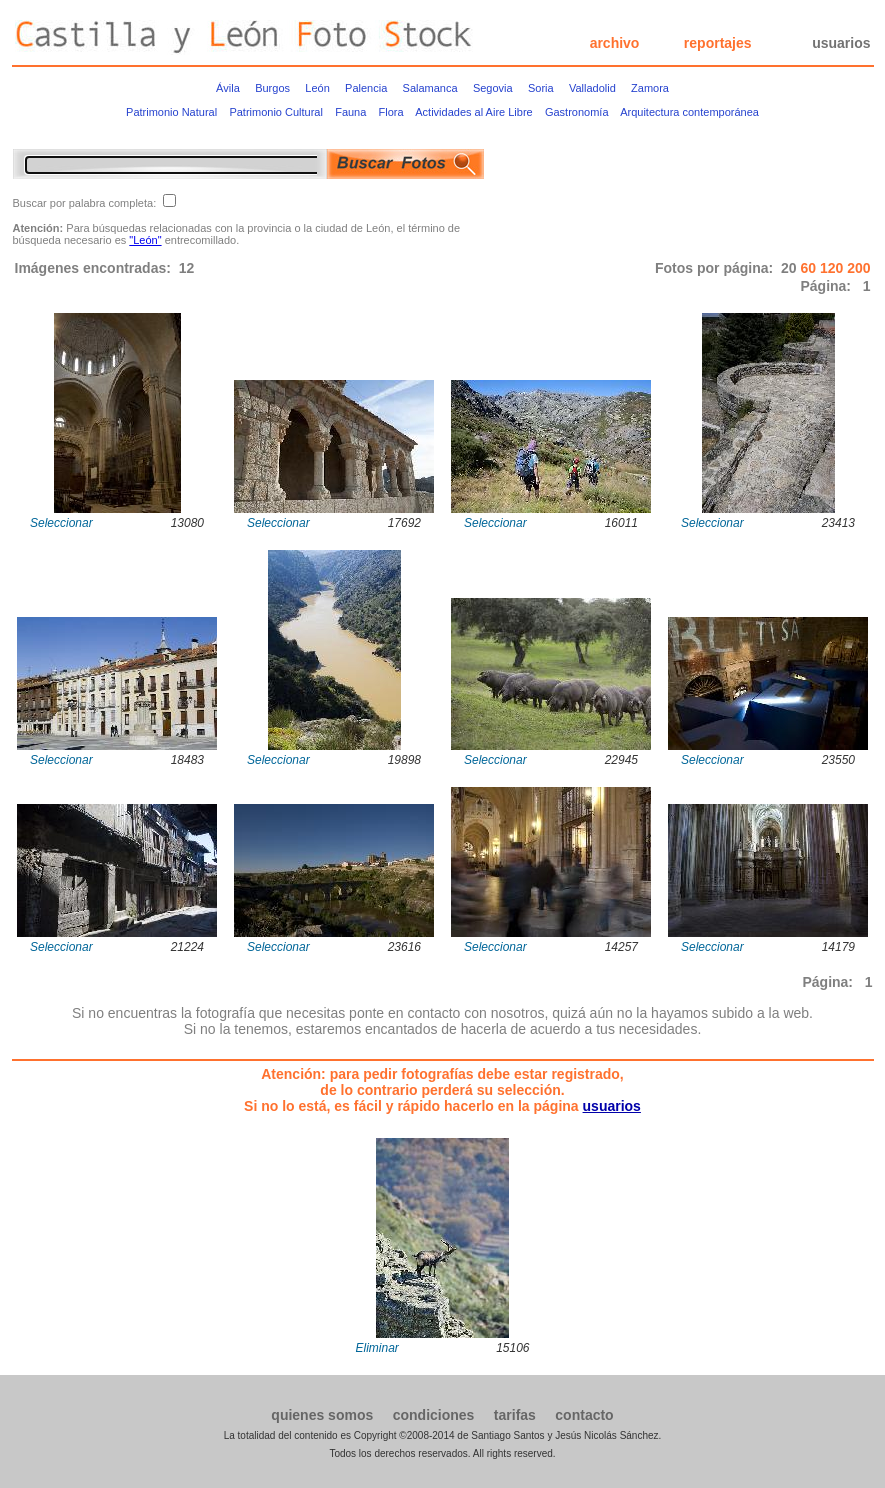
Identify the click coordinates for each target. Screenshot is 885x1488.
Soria (541, 88)
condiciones (434, 1415)
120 (833, 268)
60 (809, 268)
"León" (145, 240)
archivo (615, 43)
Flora (391, 112)
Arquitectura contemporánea (689, 112)
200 (858, 268)
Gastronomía (577, 112)
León (317, 88)
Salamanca (430, 88)
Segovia (493, 88)
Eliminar (377, 1348)
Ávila (228, 88)
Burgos (272, 88)
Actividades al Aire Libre (473, 112)
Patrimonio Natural (171, 112)
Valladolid (592, 88)
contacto (584, 1415)
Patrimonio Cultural (276, 112)
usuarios (841, 43)
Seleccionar (61, 523)
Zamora (650, 88)
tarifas (515, 1415)
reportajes (718, 43)
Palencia (366, 88)
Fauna (350, 112)
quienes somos (322, 1415)
